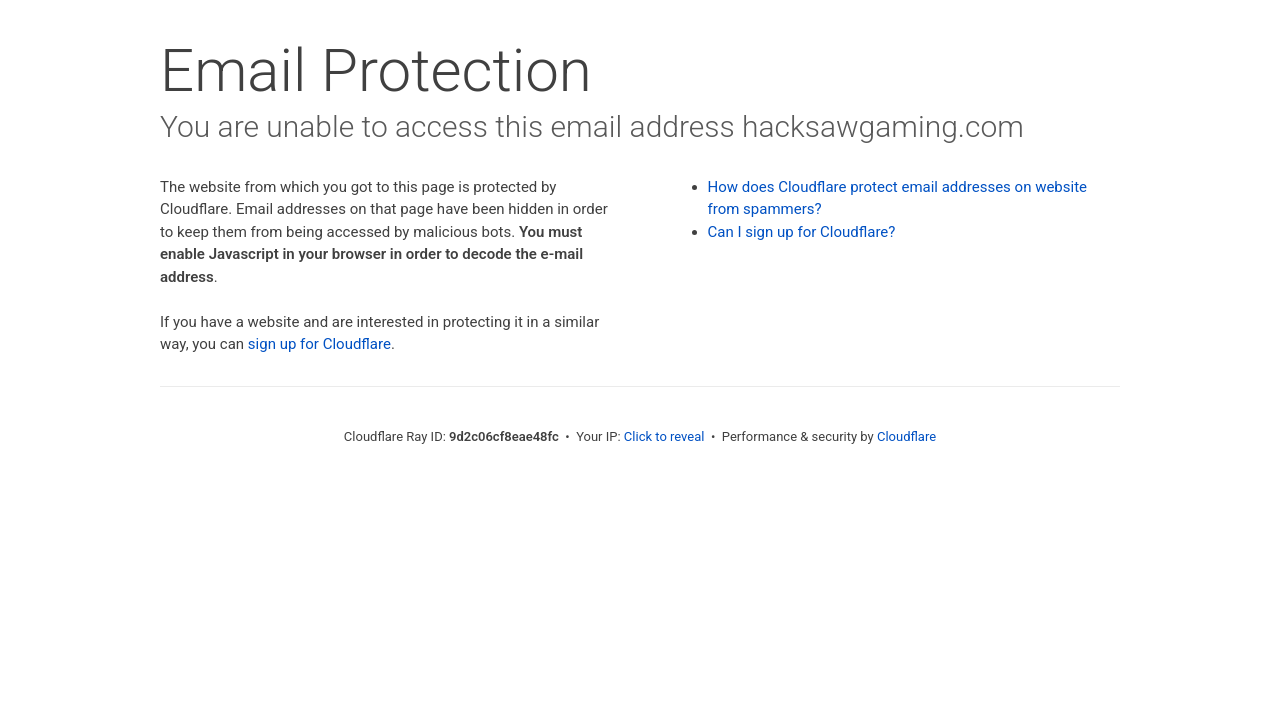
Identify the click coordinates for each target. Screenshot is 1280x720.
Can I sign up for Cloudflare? (802, 232)
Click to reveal (664, 436)
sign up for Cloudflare (319, 344)
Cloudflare (906, 436)
